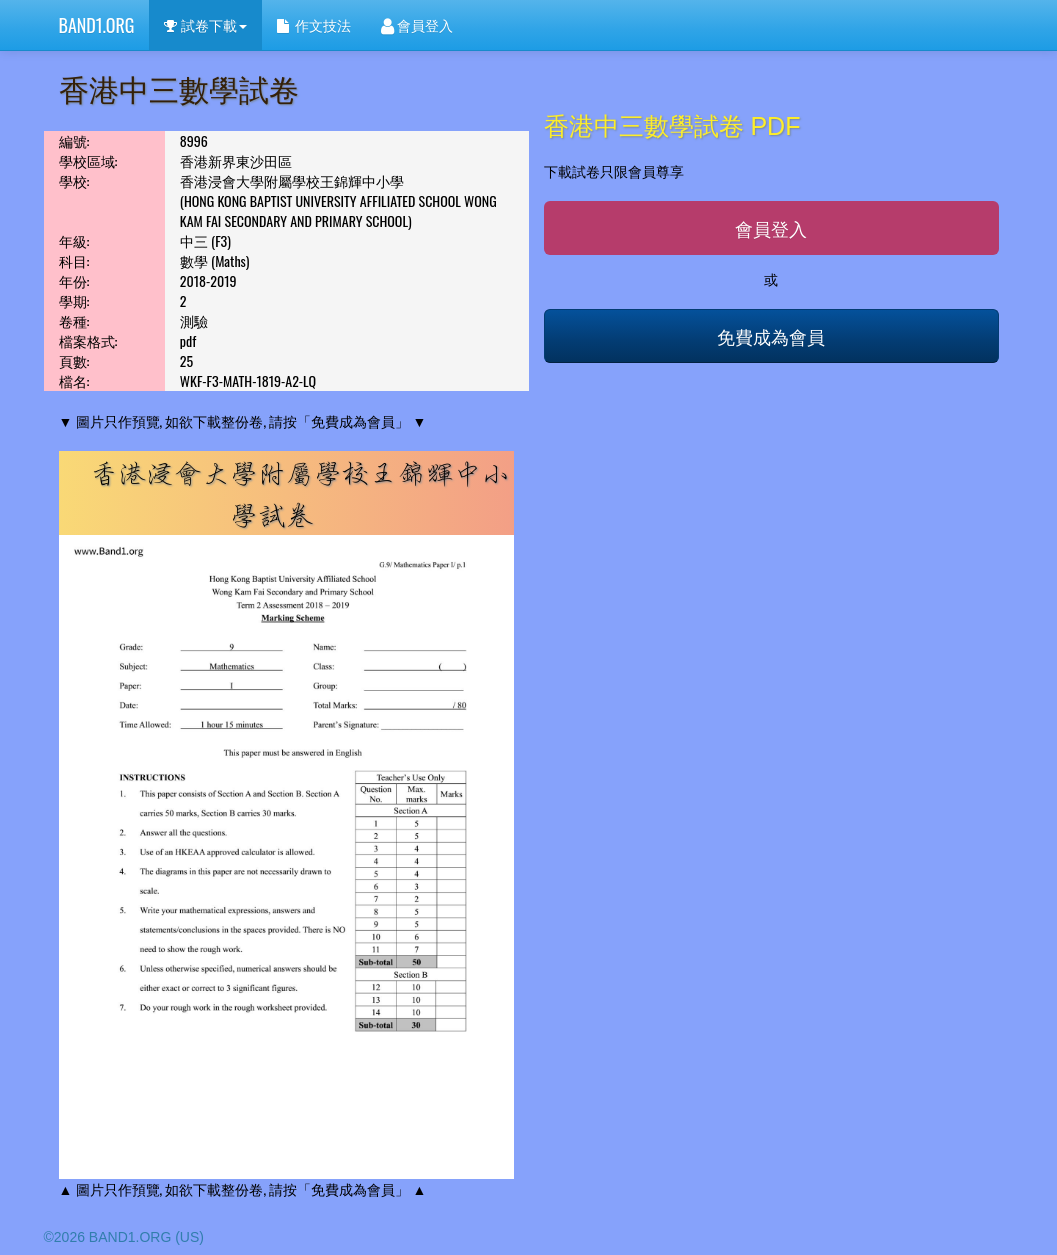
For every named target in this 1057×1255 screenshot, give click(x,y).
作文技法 (314, 24)
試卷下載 (205, 24)
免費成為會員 (771, 336)
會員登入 (417, 24)
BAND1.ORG (97, 25)
